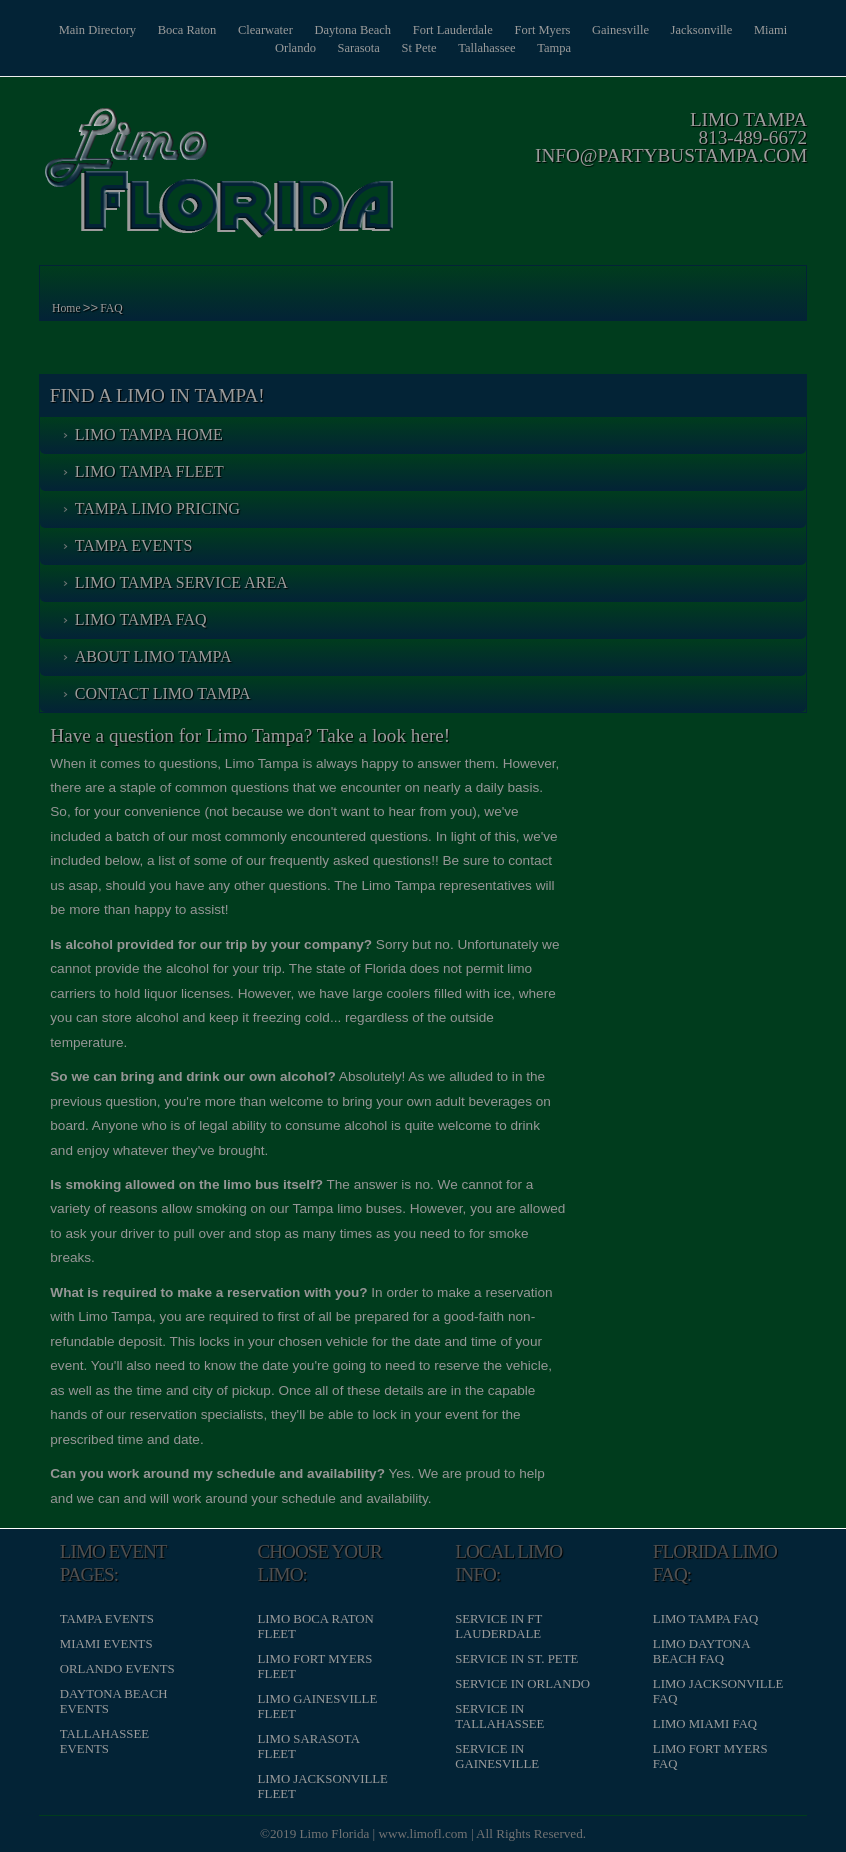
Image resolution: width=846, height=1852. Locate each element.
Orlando (317, 48)
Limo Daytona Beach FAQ (699, 1650)
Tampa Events (137, 545)
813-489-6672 (749, 137)
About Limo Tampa (156, 656)
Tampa (591, 48)
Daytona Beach (378, 30)
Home (70, 308)
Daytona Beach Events (117, 1701)
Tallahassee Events (107, 1741)
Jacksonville (744, 30)
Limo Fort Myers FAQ (708, 1756)
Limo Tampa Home (152, 434)
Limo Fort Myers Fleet (316, 1665)
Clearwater (286, 30)
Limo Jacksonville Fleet (324, 1786)
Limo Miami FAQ (703, 1724)
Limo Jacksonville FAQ (716, 1691)
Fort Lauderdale (483, 30)
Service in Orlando (522, 1684)
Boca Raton (204, 30)
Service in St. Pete (516, 1658)
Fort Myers (576, 30)
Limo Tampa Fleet (152, 471)
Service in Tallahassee (499, 1716)
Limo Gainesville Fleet (319, 1706)
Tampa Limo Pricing (160, 508)
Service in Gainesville (497, 1756)
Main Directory (109, 30)
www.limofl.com (423, 1833)
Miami (254, 48)
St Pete (448, 48)
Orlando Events (120, 1669)
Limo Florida (335, 1833)
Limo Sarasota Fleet (310, 1746)
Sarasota (383, 48)
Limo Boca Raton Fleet (317, 1625)
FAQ (115, 308)
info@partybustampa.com (668, 155)
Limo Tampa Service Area (184, 582)
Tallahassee (520, 48)
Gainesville (659, 30)
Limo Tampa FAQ (144, 619)
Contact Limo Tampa (166, 693)
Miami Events (109, 1643)
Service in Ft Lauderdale (498, 1625)
